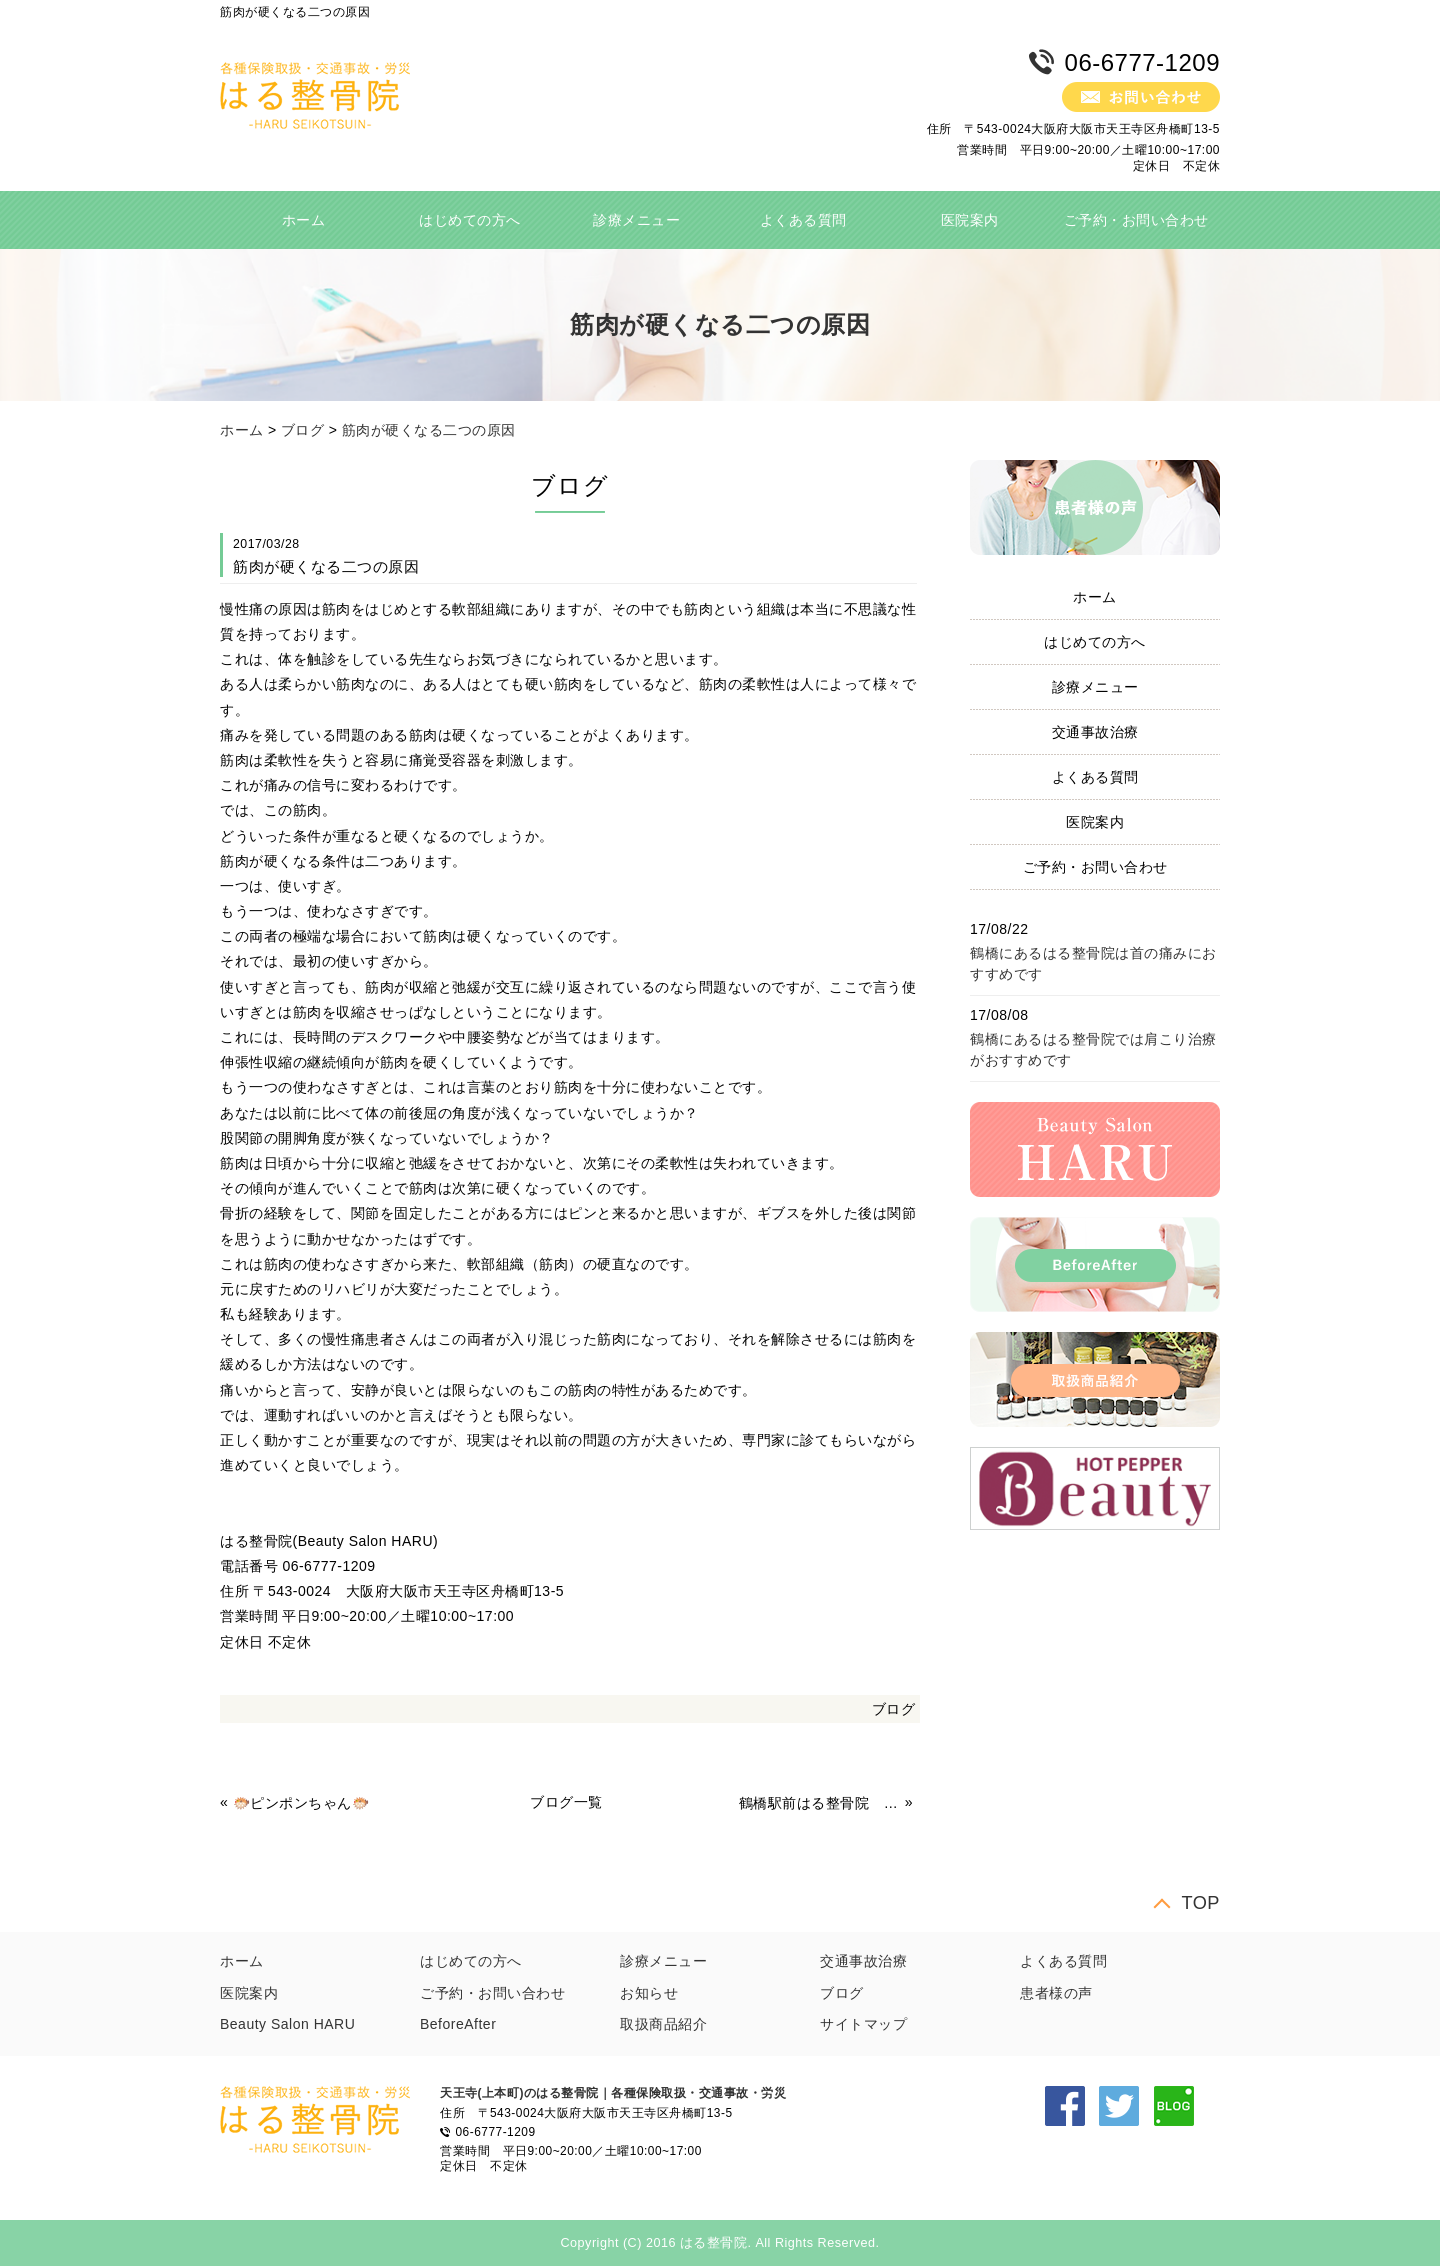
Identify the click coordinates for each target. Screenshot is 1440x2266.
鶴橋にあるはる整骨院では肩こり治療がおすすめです (1093, 1049)
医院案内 (970, 220)
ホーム (304, 220)
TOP (1200, 1902)
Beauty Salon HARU (287, 2024)
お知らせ (649, 1993)
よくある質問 (803, 220)
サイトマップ (863, 2024)
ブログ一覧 (566, 1802)
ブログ (303, 430)
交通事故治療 (1095, 732)
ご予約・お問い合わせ (1136, 220)
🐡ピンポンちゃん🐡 (301, 1803)
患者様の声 (1056, 1993)
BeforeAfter (458, 2024)
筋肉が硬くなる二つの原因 (429, 430)
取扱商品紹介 (663, 2024)
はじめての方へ (470, 220)
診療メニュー (636, 220)
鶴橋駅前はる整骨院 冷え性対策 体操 (820, 1803)
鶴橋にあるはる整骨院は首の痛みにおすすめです (1093, 963)
